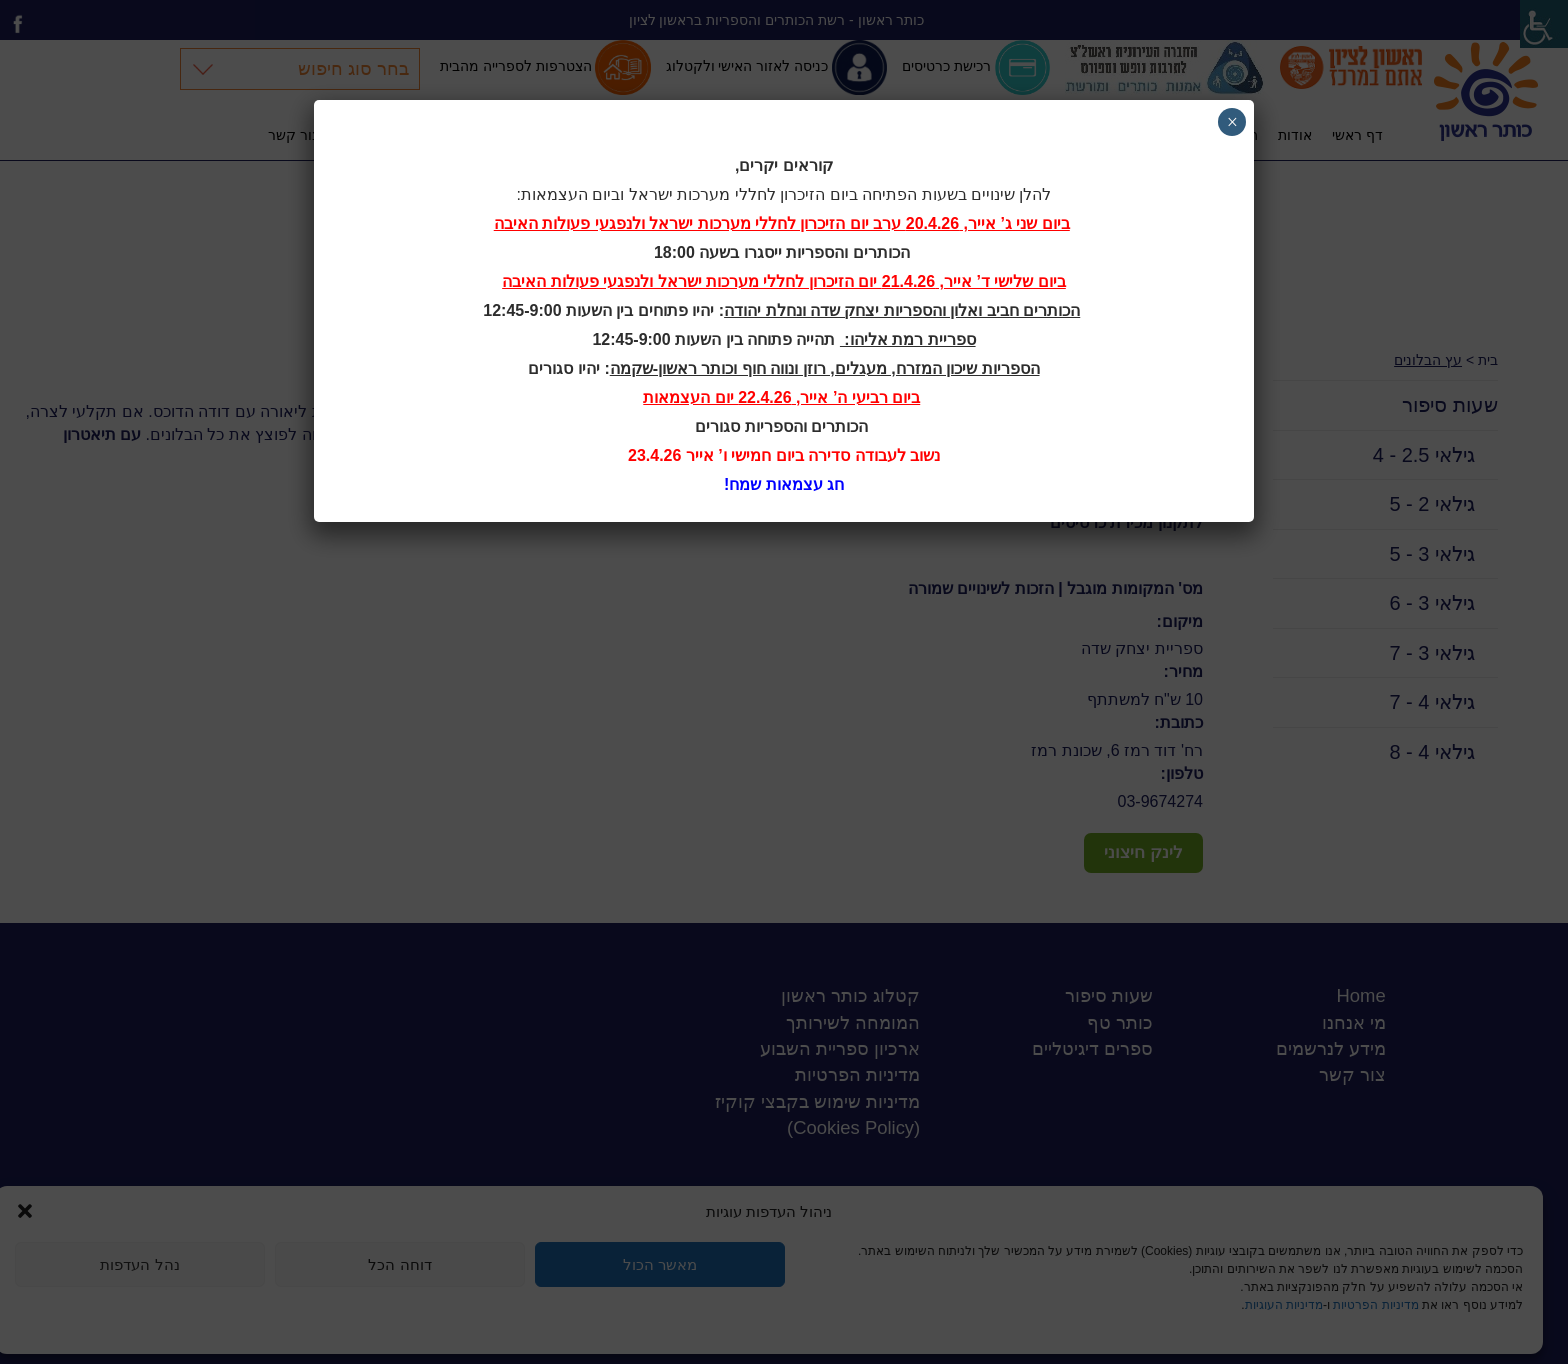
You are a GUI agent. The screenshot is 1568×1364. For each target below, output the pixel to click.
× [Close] (1232, 122)
